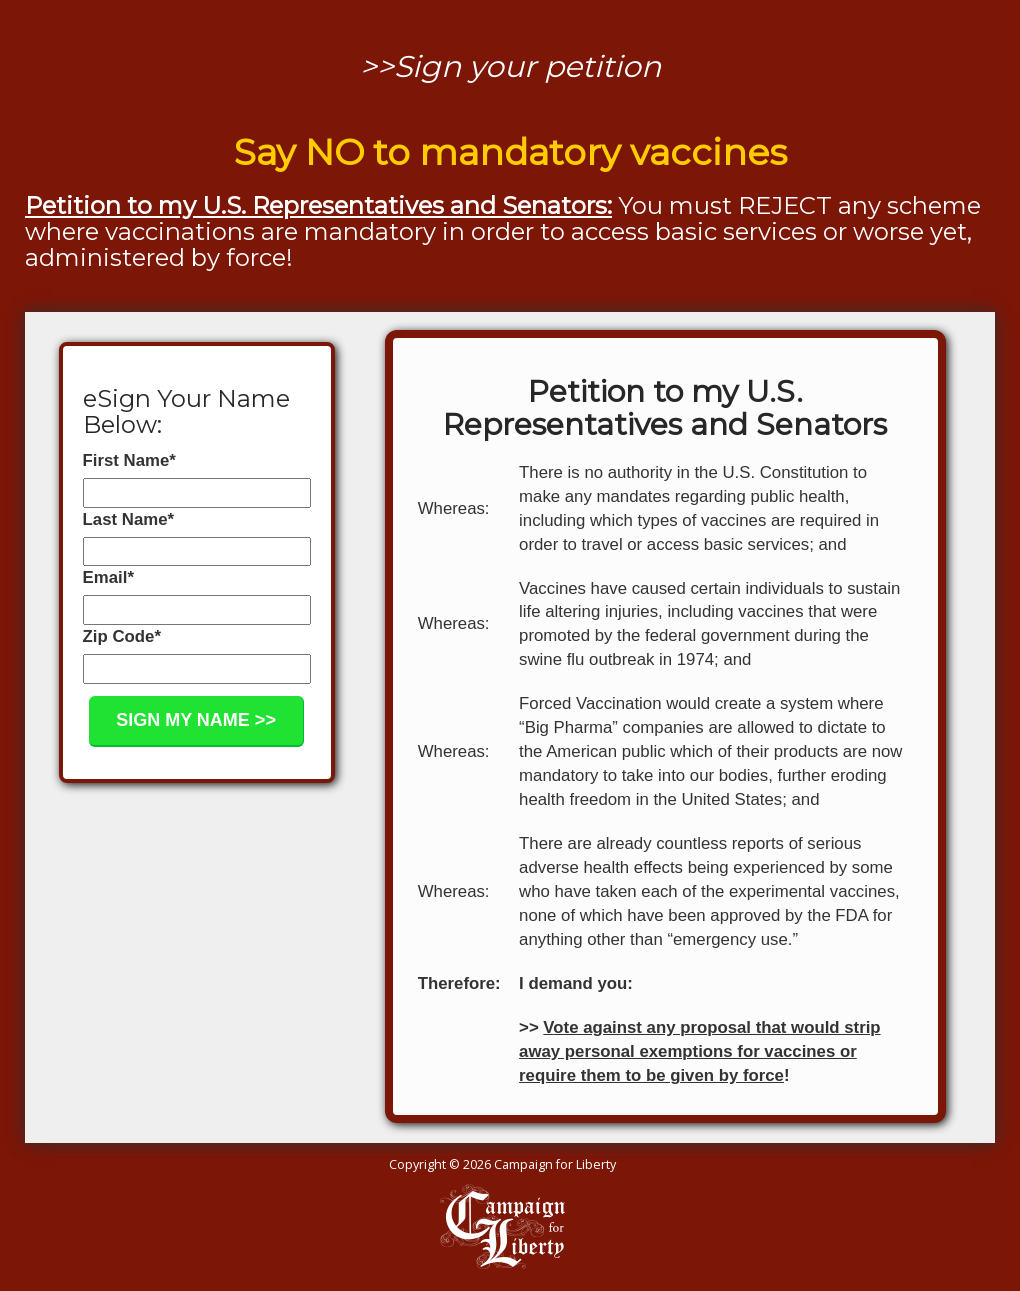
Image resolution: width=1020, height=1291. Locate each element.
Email (108, 577)
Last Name (128, 519)
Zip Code (122, 636)
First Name (129, 460)
